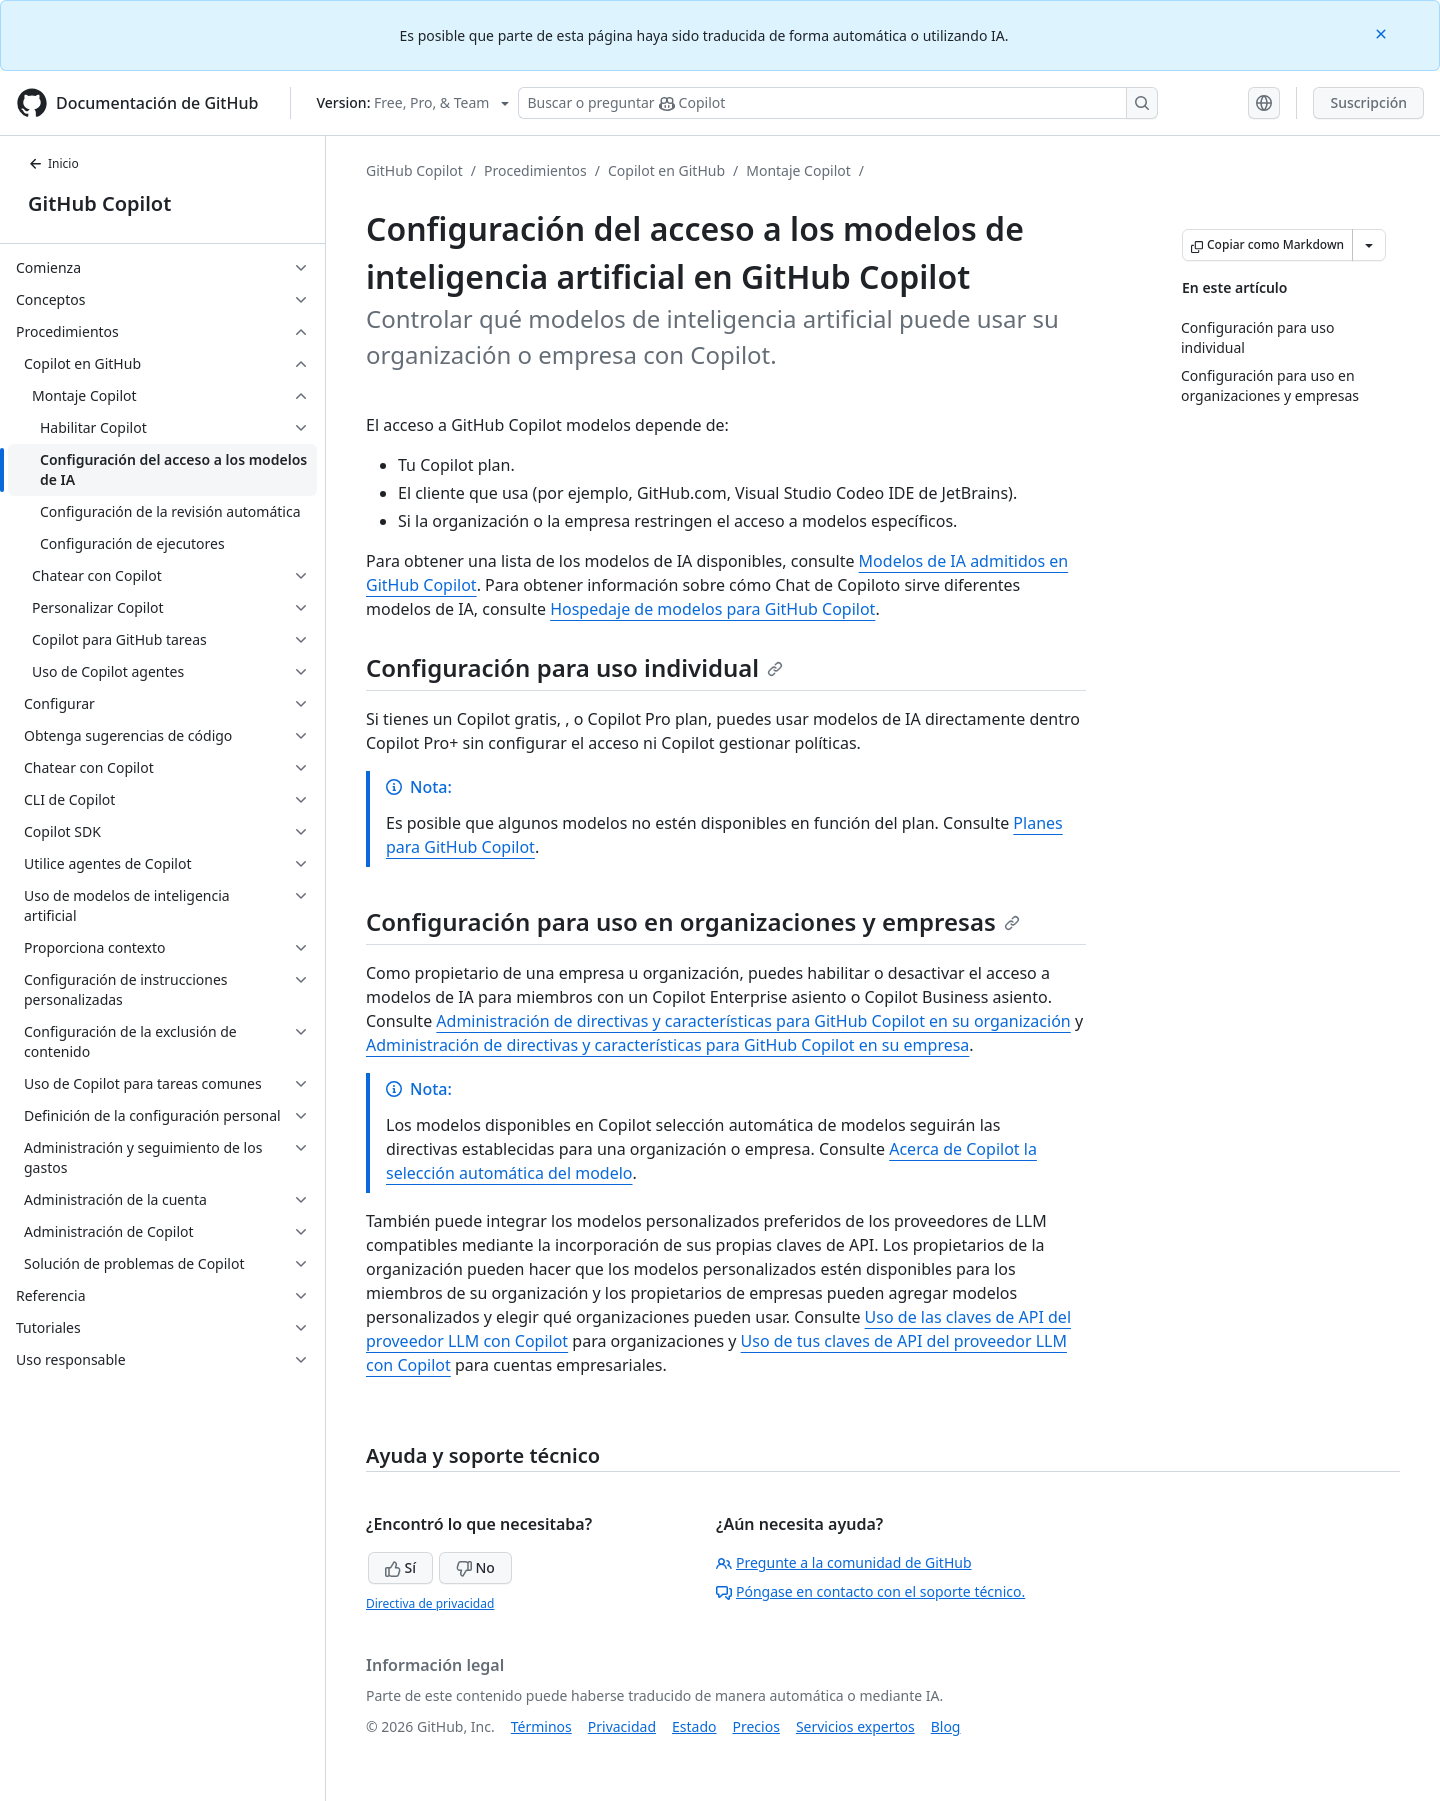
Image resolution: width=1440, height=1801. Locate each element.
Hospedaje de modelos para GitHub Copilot (712, 609)
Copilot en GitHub (666, 170)
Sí (400, 1567)
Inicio (53, 163)
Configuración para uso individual (574, 667)
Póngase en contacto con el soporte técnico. (870, 1591)
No (475, 1567)
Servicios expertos (855, 1726)
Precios (756, 1726)
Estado (694, 1726)
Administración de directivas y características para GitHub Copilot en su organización (753, 1021)
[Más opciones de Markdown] (1369, 245)
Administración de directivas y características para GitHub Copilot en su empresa (667, 1045)
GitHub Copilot (99, 203)
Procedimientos (535, 170)
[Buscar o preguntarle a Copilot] (838, 103)
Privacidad (622, 1726)
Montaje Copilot (798, 170)
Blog (946, 1726)
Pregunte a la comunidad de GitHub (844, 1562)
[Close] (1383, 32)
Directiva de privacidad (430, 1603)
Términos (541, 1726)
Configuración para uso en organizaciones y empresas (693, 921)
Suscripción (1368, 102)
